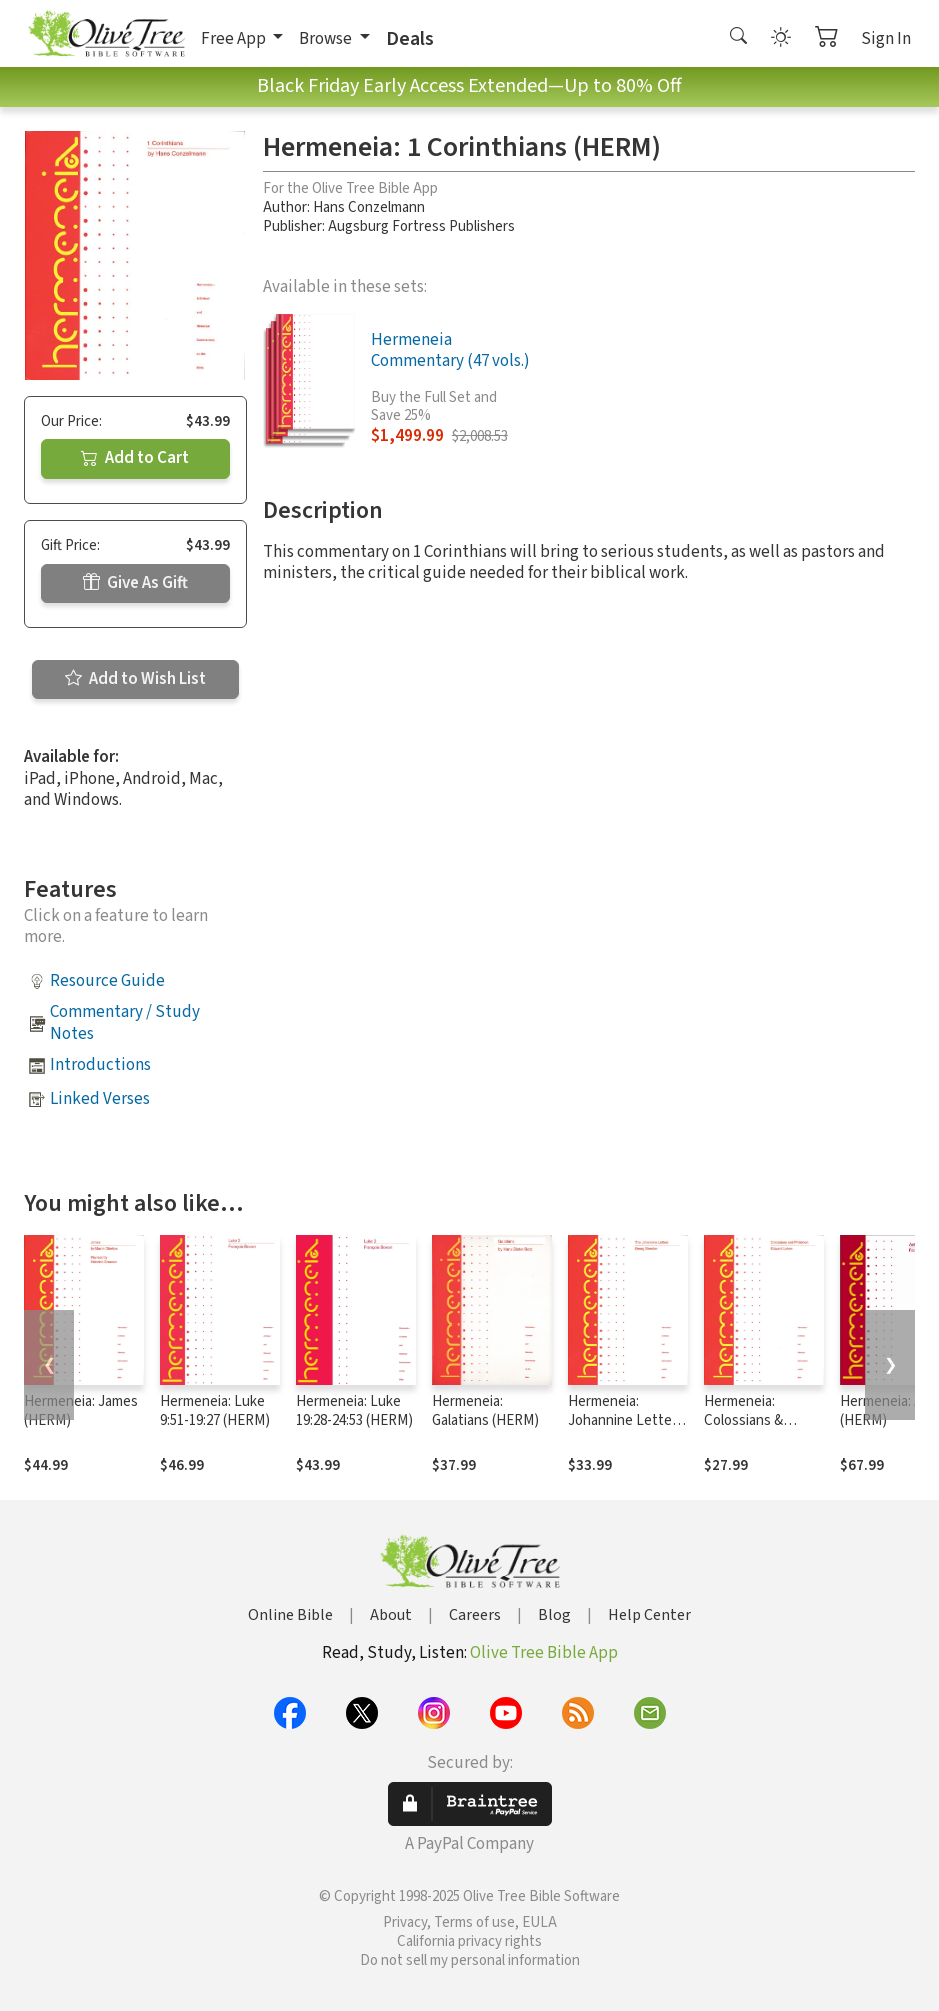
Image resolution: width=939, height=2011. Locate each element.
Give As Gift (135, 583)
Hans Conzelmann (369, 207)
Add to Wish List (135, 679)
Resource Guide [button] (107, 981)
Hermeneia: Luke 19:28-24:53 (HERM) (354, 1411)
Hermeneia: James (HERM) (81, 1411)
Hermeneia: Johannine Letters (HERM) (626, 1420)
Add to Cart (135, 458)
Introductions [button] (100, 1065)
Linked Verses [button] (100, 1099)
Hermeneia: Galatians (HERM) (485, 1411)
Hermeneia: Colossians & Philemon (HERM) (758, 1420)
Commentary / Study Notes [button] (125, 1022)
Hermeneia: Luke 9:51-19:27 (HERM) (215, 1411)
